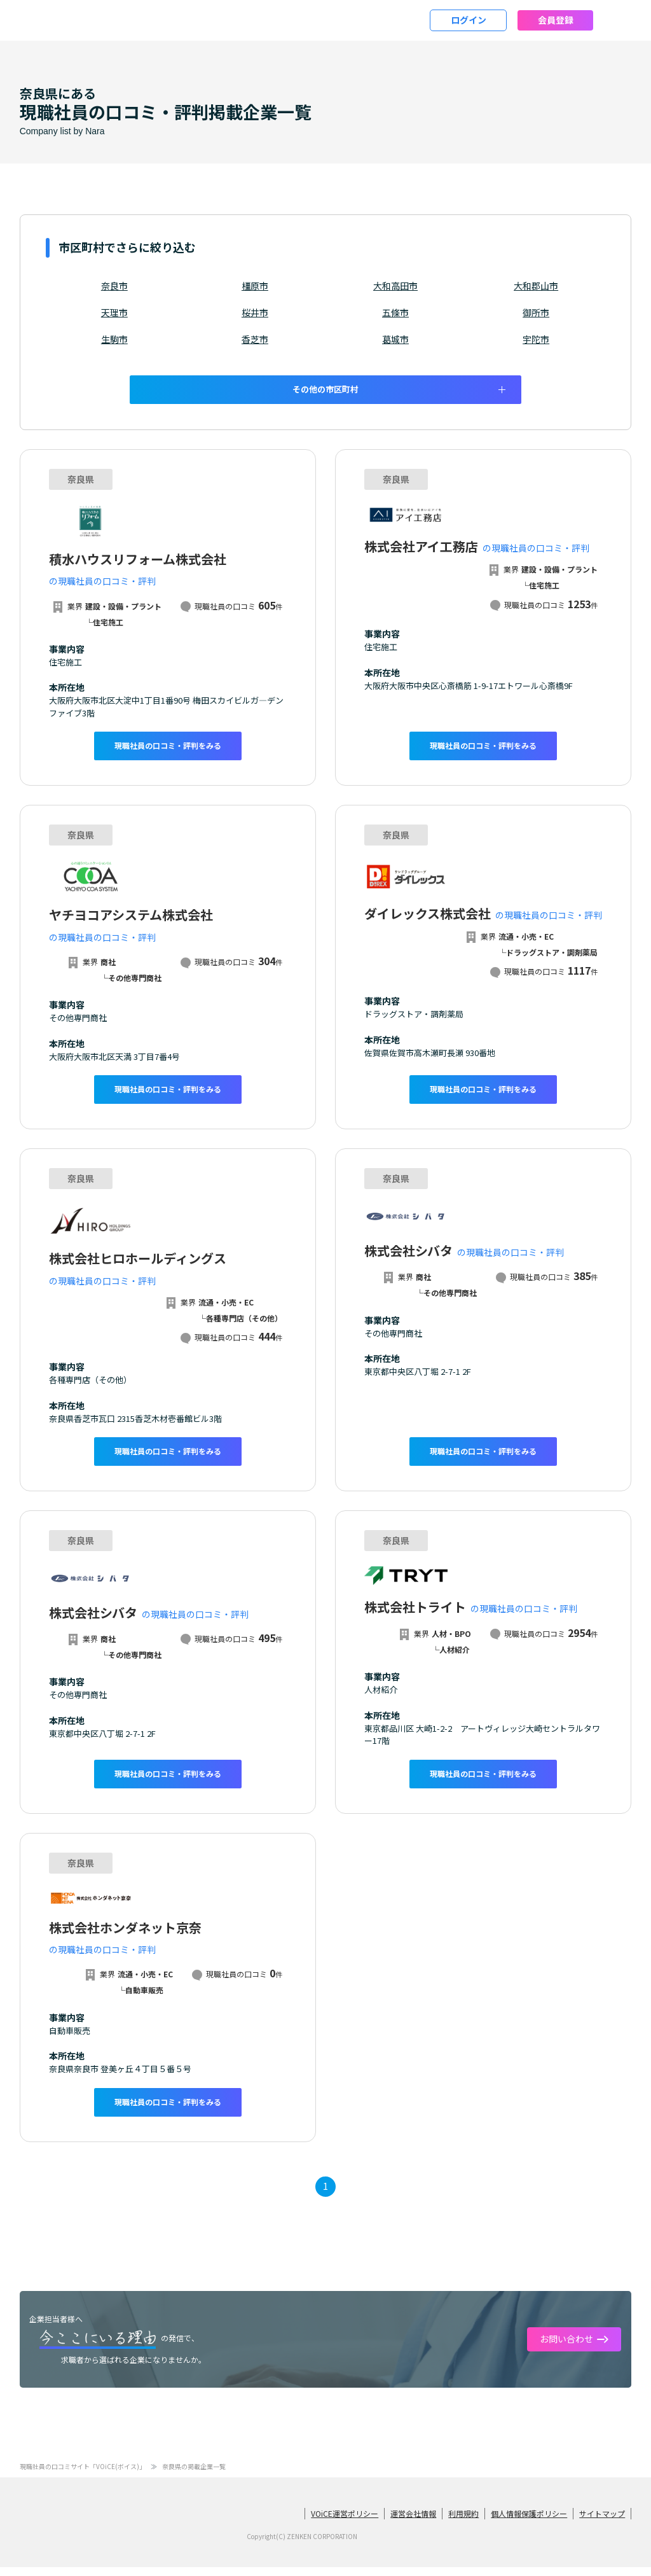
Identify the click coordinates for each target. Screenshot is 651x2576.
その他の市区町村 (325, 389)
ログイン (468, 19)
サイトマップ (602, 2521)
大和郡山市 (536, 285)
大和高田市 (395, 285)
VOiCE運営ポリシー (344, 2521)
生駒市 (114, 339)
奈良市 (114, 285)
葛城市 (395, 339)
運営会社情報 (413, 2521)
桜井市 (255, 312)
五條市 (395, 312)
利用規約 (463, 2521)
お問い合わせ (566, 2347)
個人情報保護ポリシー (529, 2521)
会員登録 (555, 19)
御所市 (536, 312)
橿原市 (255, 285)
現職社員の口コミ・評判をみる (168, 746)
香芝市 (255, 339)
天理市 (114, 312)
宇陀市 (536, 339)
